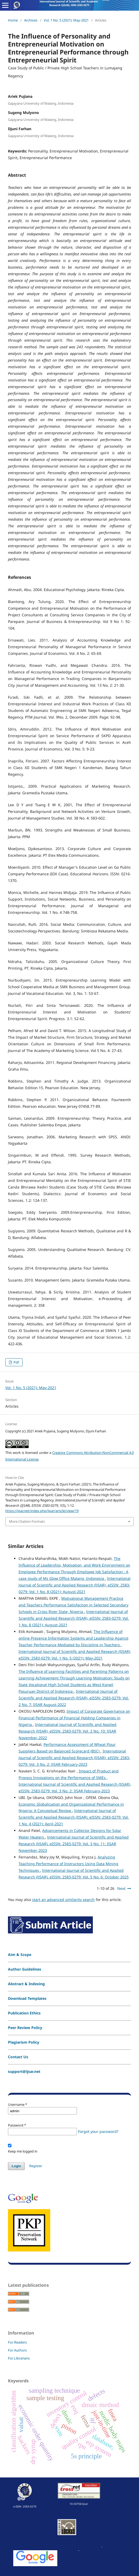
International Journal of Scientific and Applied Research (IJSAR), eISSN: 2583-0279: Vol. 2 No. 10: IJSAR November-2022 (67, 1731)
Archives (30, 20)
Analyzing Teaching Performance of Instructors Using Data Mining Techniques (68, 1863)
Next (121, 1888)
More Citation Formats (27, 1521)
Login (16, 2166)
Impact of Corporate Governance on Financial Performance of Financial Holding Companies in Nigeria (74, 1718)
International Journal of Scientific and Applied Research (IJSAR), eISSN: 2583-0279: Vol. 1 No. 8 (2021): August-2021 (75, 1585)
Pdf (16, 1362)
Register (35, 2165)
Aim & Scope (19, 1954)
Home (13, 20)
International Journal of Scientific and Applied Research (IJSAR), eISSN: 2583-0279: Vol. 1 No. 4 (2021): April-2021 (74, 1817)
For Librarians (19, 2358)
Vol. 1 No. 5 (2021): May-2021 (66, 20)
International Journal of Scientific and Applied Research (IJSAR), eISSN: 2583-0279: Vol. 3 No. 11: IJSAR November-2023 (74, 1844)
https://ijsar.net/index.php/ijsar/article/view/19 (42, 1510)
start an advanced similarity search (63, 1899)
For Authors (17, 2350)
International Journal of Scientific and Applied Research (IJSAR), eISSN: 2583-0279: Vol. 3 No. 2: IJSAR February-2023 (74, 1758)
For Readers (17, 2342)
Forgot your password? (98, 2131)
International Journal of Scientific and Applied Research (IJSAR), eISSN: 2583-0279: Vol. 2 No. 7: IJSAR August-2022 (74, 1698)
